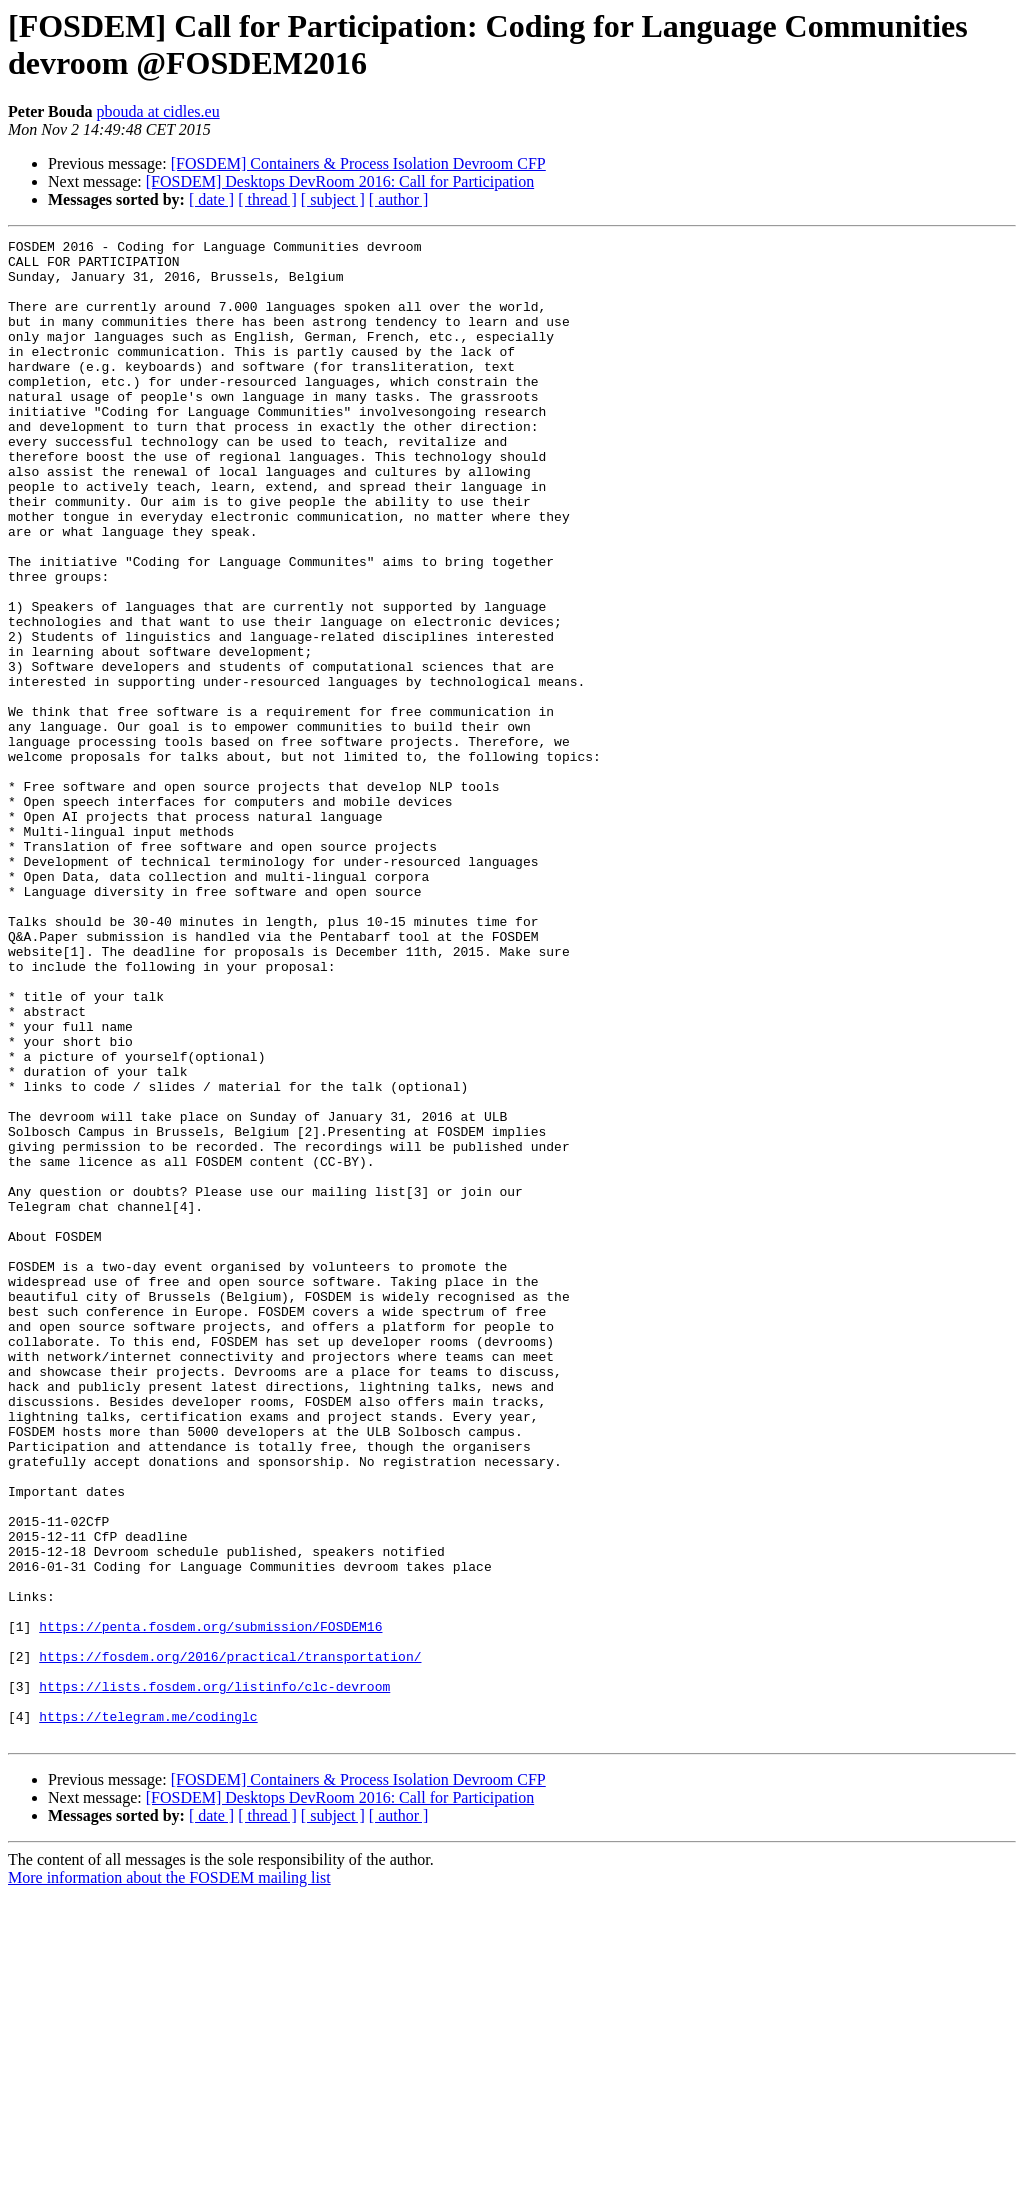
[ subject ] (333, 199)
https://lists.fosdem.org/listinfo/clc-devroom (214, 1977)
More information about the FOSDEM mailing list (169, 2177)
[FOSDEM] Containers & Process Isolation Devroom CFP (358, 163)
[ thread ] (267, 199)
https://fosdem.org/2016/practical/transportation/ (230, 1941)
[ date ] (211, 199)
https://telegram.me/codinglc (148, 2013)
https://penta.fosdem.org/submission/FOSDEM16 (210, 1905)
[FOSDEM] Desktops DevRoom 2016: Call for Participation (340, 181)
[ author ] (399, 199)
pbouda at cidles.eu (158, 111)
